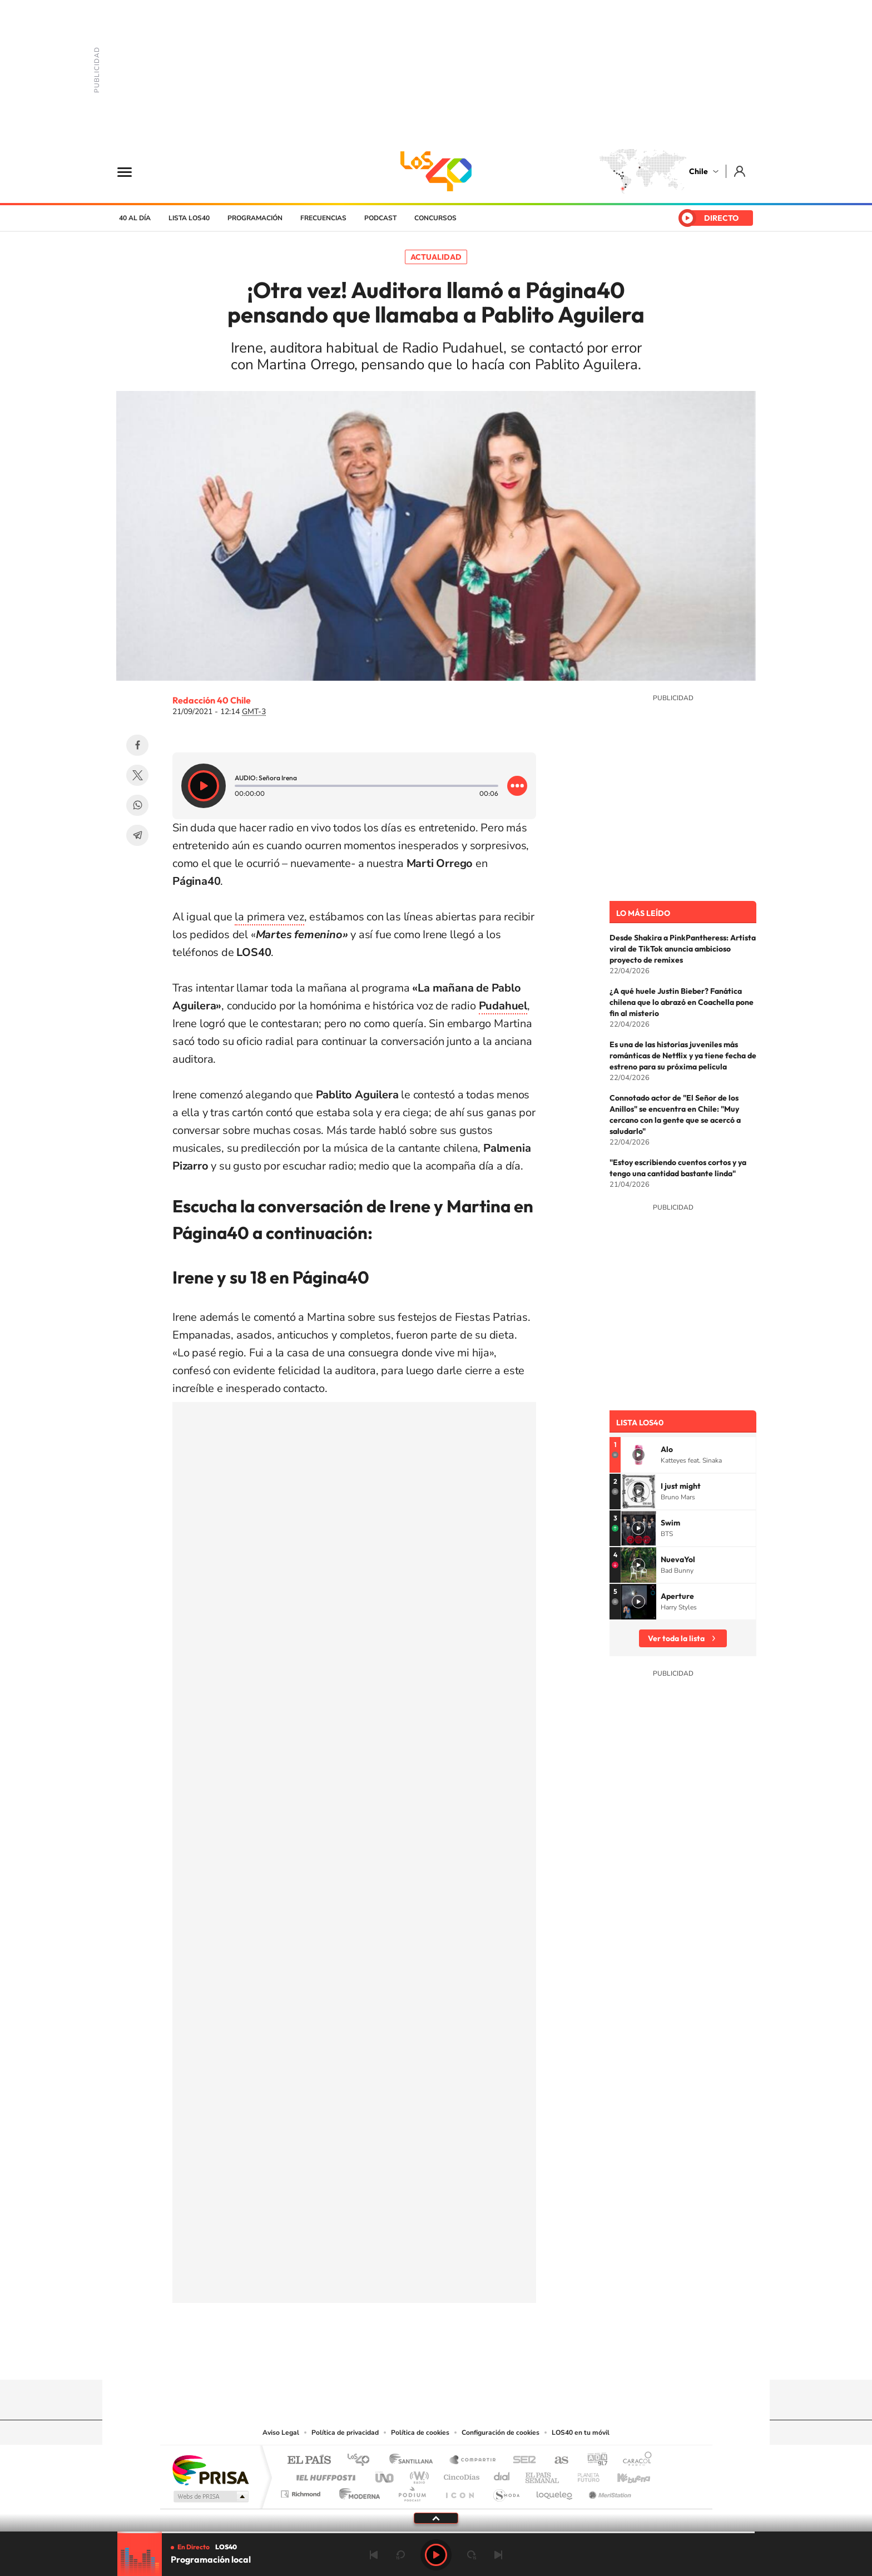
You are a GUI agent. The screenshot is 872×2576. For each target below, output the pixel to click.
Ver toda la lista (676, 1638)
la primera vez (269, 916)
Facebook (137, 745)
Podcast (380, 218)
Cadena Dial (502, 2474)
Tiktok (369, 2358)
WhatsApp (137, 805)
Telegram (137, 835)
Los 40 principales (362, 2461)
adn (593, 2461)
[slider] (436, 2532)
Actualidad (436, 257)
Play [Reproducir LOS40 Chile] (436, 2554)
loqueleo (555, 2491)
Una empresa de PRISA (210, 2469)
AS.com (556, 2461)
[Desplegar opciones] (517, 786)
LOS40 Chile (436, 171)
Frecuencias (323, 218)
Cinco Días (460, 2474)
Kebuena (624, 2474)
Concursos (435, 218)
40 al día (135, 218)
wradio (417, 2474)
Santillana (414, 2461)
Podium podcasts (411, 2491)
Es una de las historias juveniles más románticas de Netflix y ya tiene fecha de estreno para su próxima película (683, 1055)
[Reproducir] (203, 786)
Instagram (391, 2358)
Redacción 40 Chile (211, 700)
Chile (698, 171)
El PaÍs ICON (459, 2491)
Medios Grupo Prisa (210, 2496)
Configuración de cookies (500, 2432)
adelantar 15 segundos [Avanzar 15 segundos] (471, 2555)
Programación (255, 218)
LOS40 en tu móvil (581, 2432)
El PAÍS (309, 2461)
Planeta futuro (584, 2474)
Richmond (302, 2491)
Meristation (608, 2491)
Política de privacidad (345, 2432)
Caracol (634, 2461)
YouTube (414, 2358)
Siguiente (498, 2555)
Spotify (480, 2358)
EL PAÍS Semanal (543, 2474)
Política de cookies (420, 2432)
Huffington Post (324, 2474)
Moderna (357, 2491)
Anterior (373, 2555)
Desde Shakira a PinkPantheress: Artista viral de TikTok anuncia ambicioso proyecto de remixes (683, 949)
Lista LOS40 (189, 218)
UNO (385, 2474)
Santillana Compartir (473, 2461)
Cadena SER (521, 2461)
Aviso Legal (280, 2432)
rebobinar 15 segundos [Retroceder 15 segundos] (400, 2555)
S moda (506, 2491)
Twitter (137, 775)
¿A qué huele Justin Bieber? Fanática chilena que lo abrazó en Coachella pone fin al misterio (682, 1002)
